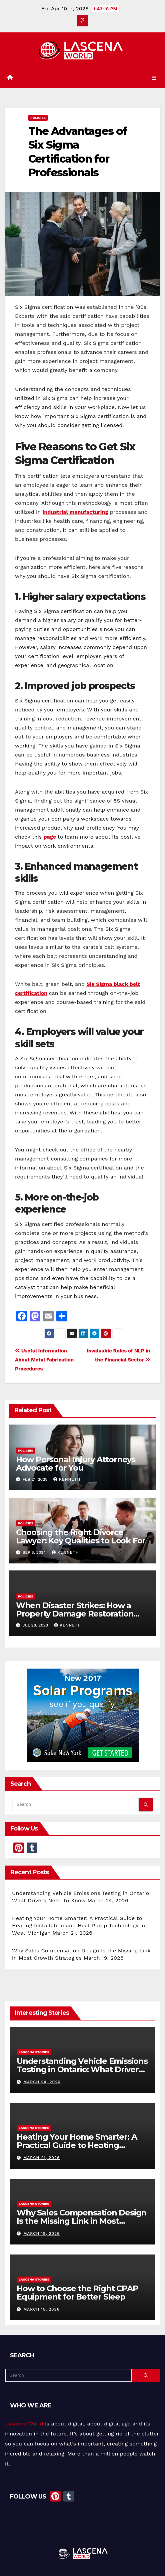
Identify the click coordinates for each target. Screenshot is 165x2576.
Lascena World (24, 2423)
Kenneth (66, 1479)
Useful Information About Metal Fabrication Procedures (44, 1360)
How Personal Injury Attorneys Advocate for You (75, 1464)
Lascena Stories (34, 2052)
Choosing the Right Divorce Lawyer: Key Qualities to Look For (80, 1536)
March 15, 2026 (41, 2309)
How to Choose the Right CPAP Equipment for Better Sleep (77, 2293)
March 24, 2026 (42, 2082)
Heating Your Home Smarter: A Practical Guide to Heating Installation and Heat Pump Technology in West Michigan (78, 1925)
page (50, 837)
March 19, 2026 (41, 2233)
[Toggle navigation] (154, 77)
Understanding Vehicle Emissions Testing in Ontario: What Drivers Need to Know (82, 2069)
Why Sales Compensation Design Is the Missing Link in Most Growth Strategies (81, 2221)
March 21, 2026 (41, 2157)
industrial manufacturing (75, 512)
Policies (38, 118)
